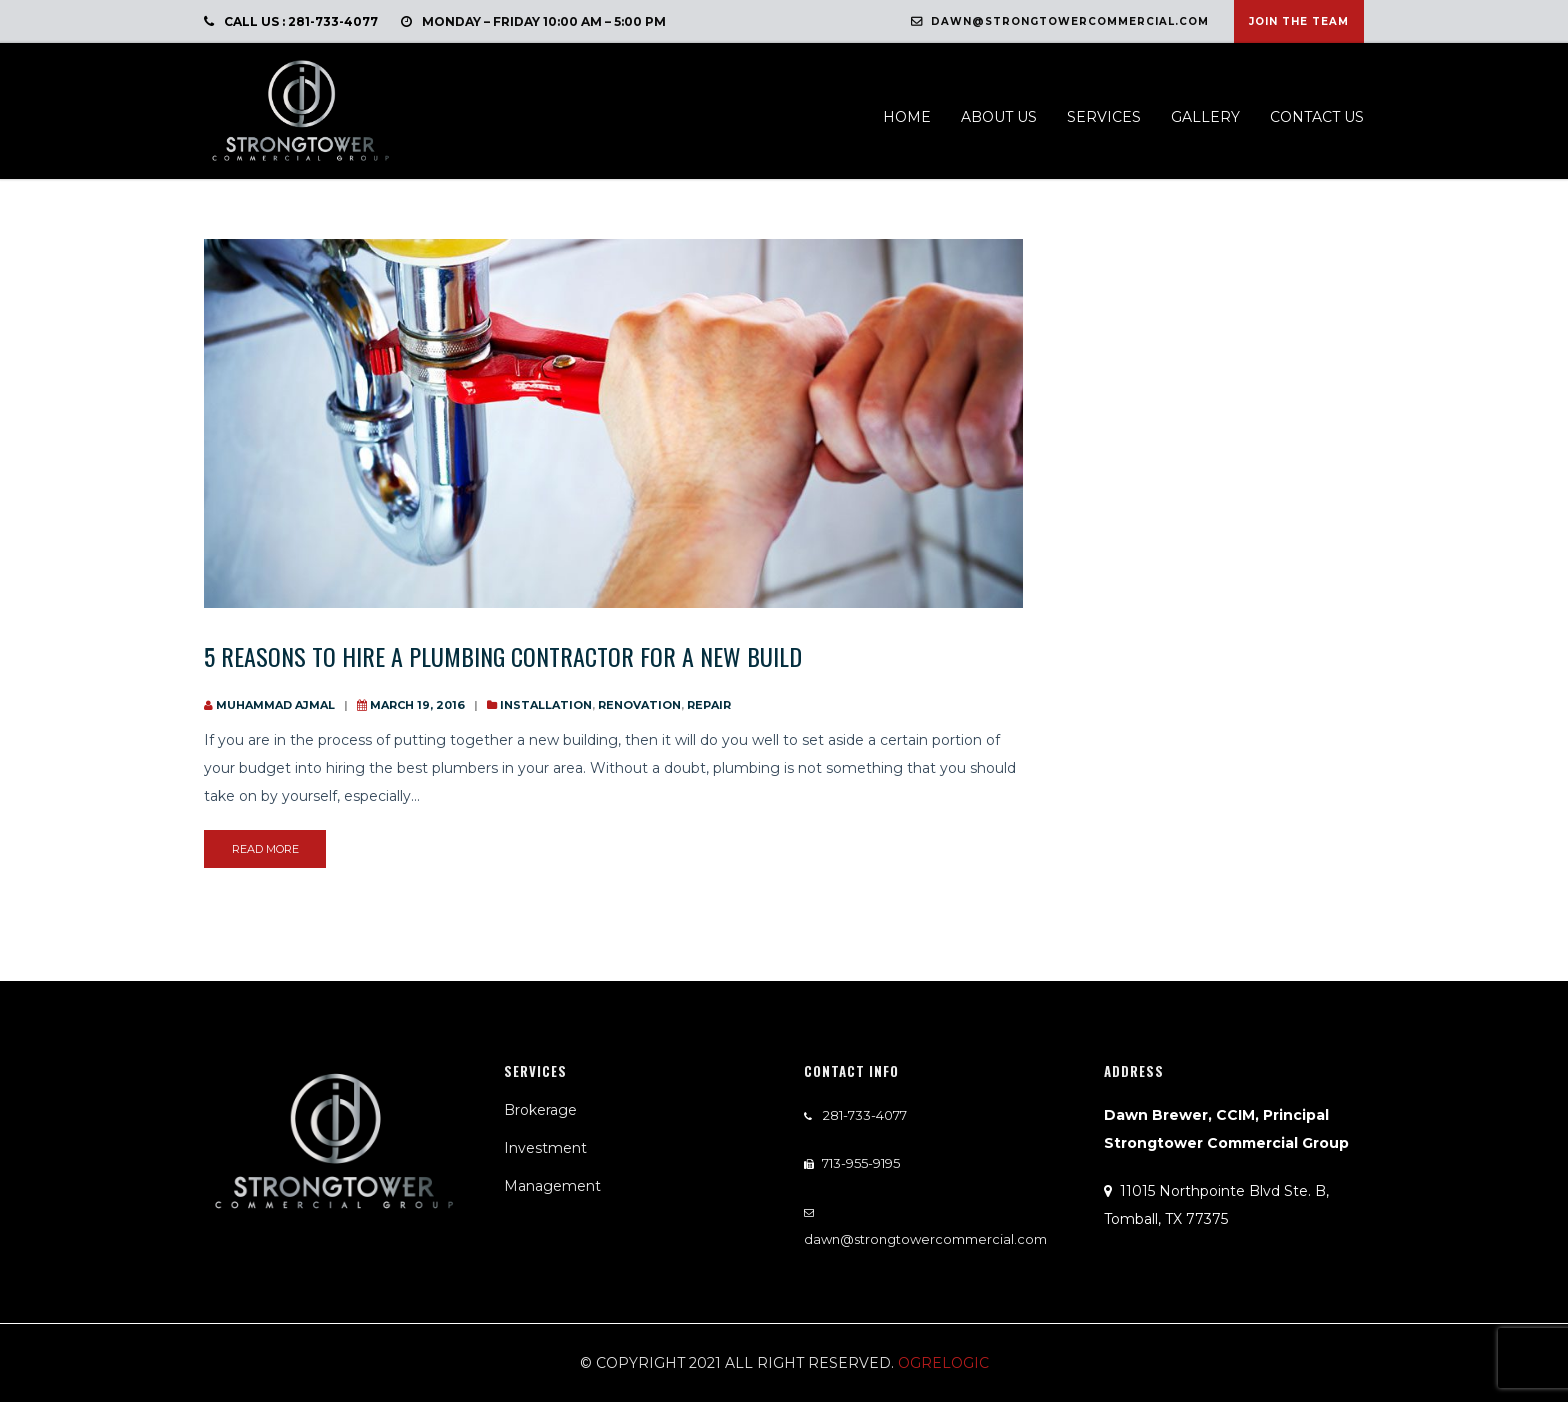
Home (907, 117)
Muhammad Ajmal (275, 705)
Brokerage (540, 1110)
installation (546, 705)
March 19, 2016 (417, 705)
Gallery (1205, 117)
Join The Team (1299, 21)
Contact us (1317, 117)
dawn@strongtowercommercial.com (1060, 21)
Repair (709, 705)
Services (1104, 117)
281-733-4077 (863, 1115)
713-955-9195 (861, 1163)
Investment (545, 1148)
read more (265, 849)
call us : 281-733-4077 (291, 21)
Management (552, 1186)
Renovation (639, 705)
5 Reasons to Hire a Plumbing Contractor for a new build (503, 656)
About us (999, 117)
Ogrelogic (943, 1363)
